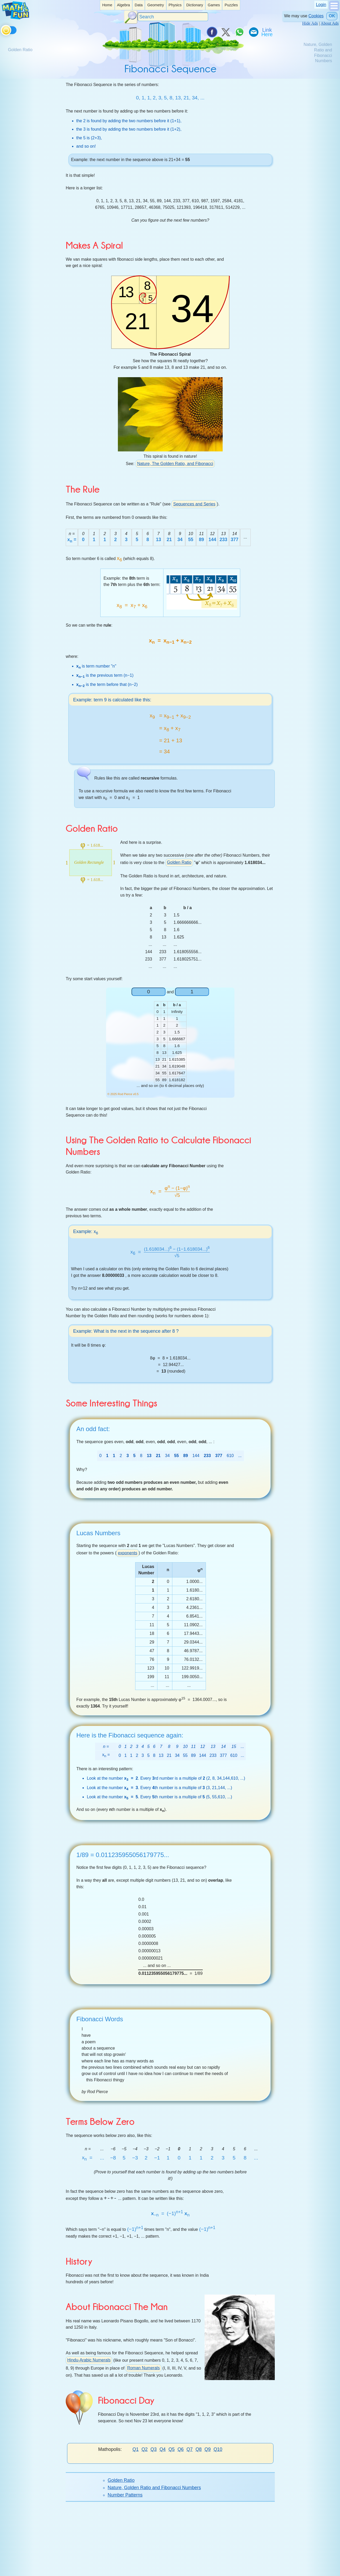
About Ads (330, 23)
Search (128, 2565)
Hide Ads (310, 23)
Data (138, 5)
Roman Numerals (143, 2368)
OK (332, 16)
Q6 (181, 2449)
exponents (127, 1553)
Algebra (123, 5)
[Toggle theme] (2, 29)
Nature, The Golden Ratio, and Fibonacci (175, 463)
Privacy (229, 2565)
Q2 (144, 2449)
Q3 (154, 2449)
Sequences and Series (194, 504)
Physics (175, 5)
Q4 (163, 2449)
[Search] (173, 17)
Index (145, 2565)
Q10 (217, 2449)
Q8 (198, 2449)
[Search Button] (130, 17)
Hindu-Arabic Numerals (89, 2360)
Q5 (171, 2449)
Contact (177, 2565)
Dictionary (194, 5)
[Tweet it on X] (225, 32)
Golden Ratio (179, 862)
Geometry (155, 5)
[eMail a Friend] (253, 32)
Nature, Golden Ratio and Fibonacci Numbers (154, 2487)
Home (107, 5)
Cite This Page (203, 2565)
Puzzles (231, 5)
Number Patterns (125, 2495)
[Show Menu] (334, 9)
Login (321, 4)
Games (214, 5)
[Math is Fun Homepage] (15, 18)
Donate (110, 2565)
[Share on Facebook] (211, 32)
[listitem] (107, 5)
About (160, 2565)
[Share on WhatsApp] (239, 32)
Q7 (190, 2449)
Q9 (208, 2449)
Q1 (136, 2449)
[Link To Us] (267, 32)
